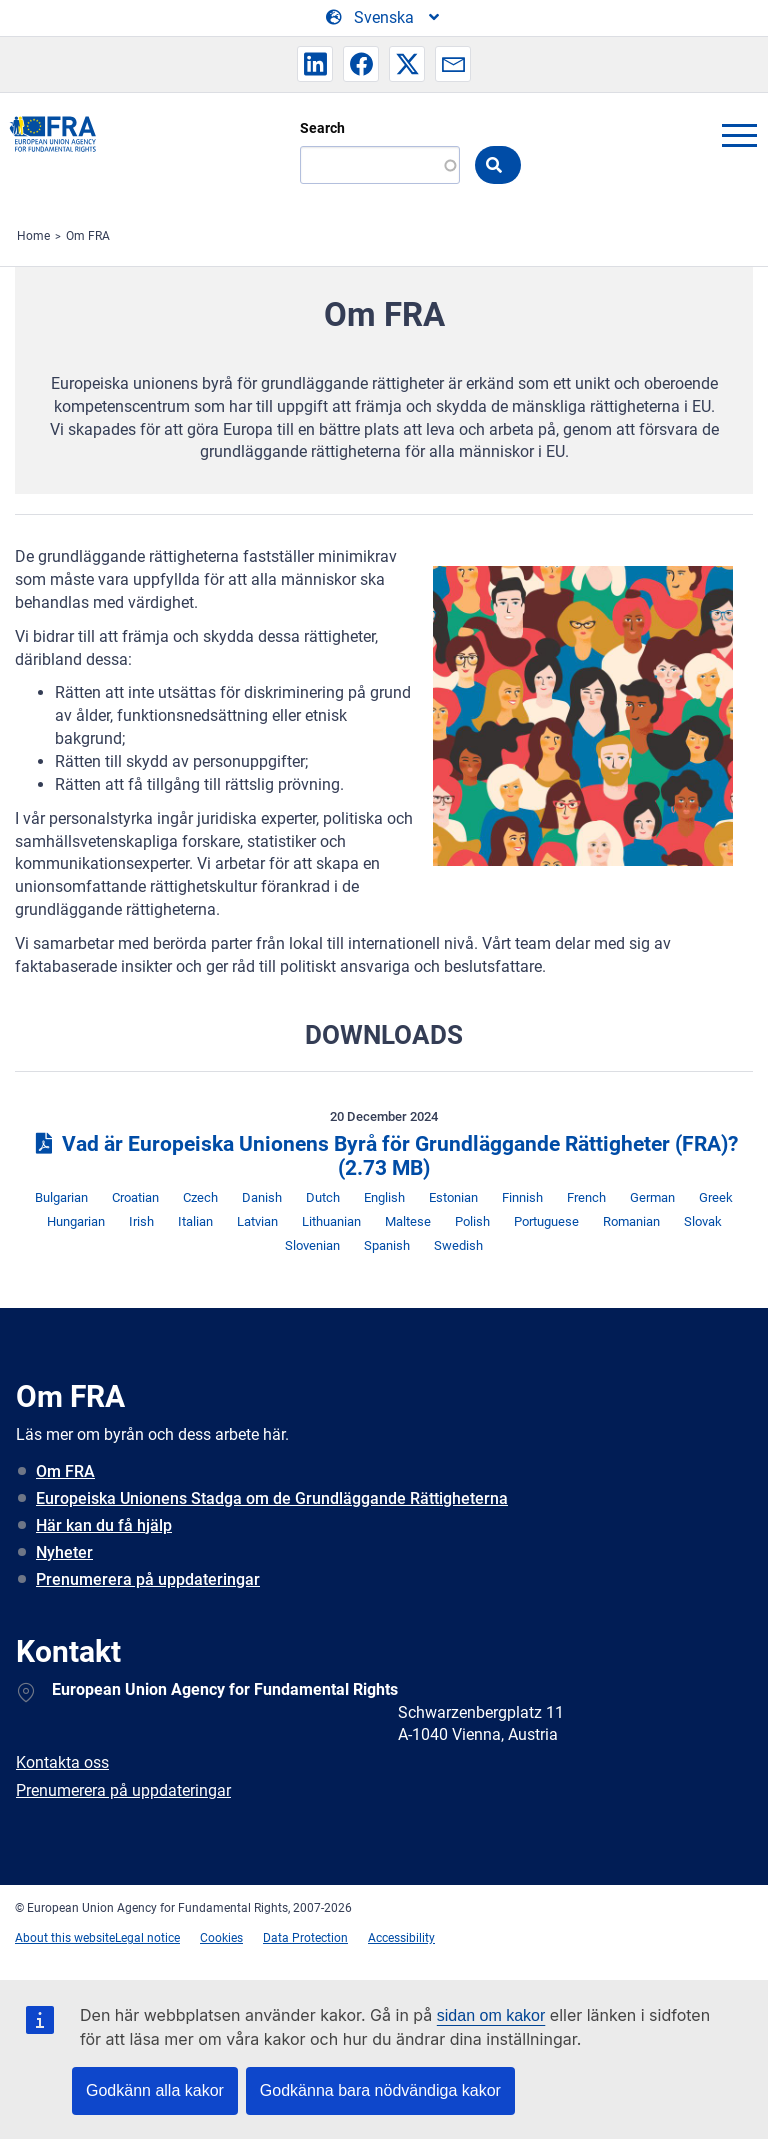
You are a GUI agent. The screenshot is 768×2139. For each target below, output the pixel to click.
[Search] (380, 165)
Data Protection (305, 1938)
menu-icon (739, 135)
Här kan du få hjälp (104, 1525)
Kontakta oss (62, 1762)
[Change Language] (384, 18)
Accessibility (401, 1938)
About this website (65, 1938)
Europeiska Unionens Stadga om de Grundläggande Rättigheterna (272, 1498)
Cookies (221, 1938)
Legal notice (147, 1938)
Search (322, 128)
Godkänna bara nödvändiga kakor (380, 2090)
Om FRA (88, 236)
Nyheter (64, 1552)
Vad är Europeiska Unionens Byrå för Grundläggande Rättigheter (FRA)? (383, 1156)
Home (33, 236)
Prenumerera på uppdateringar (148, 1579)
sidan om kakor (491, 2015)
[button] (315, 64)
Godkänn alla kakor (155, 2090)
